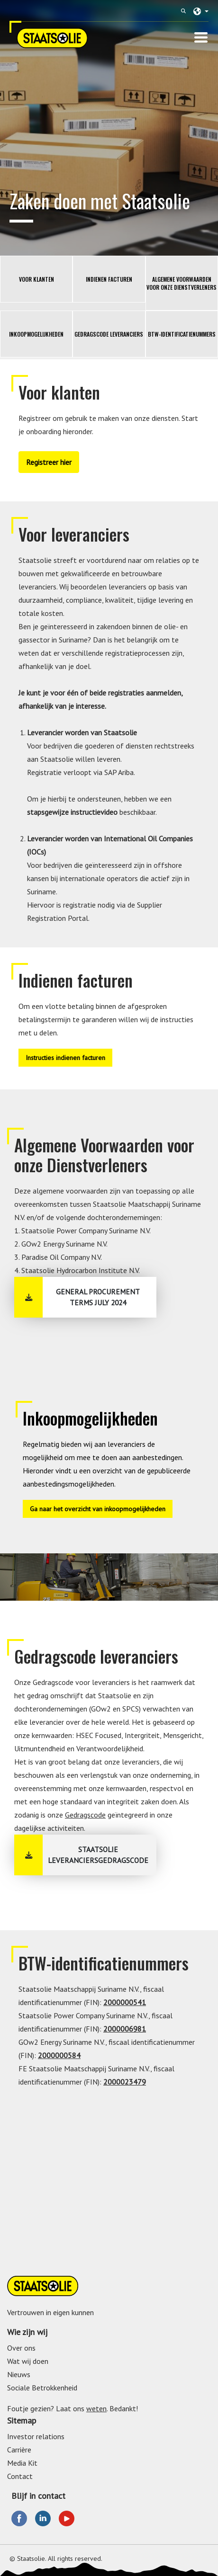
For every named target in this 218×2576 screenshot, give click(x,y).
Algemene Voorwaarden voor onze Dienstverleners (181, 283)
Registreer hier (49, 462)
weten (96, 2408)
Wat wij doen (27, 2361)
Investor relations (35, 2436)
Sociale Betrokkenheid (42, 2387)
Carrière (19, 2449)
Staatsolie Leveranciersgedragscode (98, 1855)
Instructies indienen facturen (65, 1057)
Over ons (21, 2348)
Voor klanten (36, 279)
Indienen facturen (109, 279)
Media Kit (22, 2463)
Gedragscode (85, 1814)
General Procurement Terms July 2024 (98, 1297)
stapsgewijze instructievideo (72, 812)
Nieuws (18, 2374)
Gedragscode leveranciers (108, 334)
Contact (20, 2476)
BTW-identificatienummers (182, 334)
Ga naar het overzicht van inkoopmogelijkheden (97, 1509)
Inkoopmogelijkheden (36, 334)
